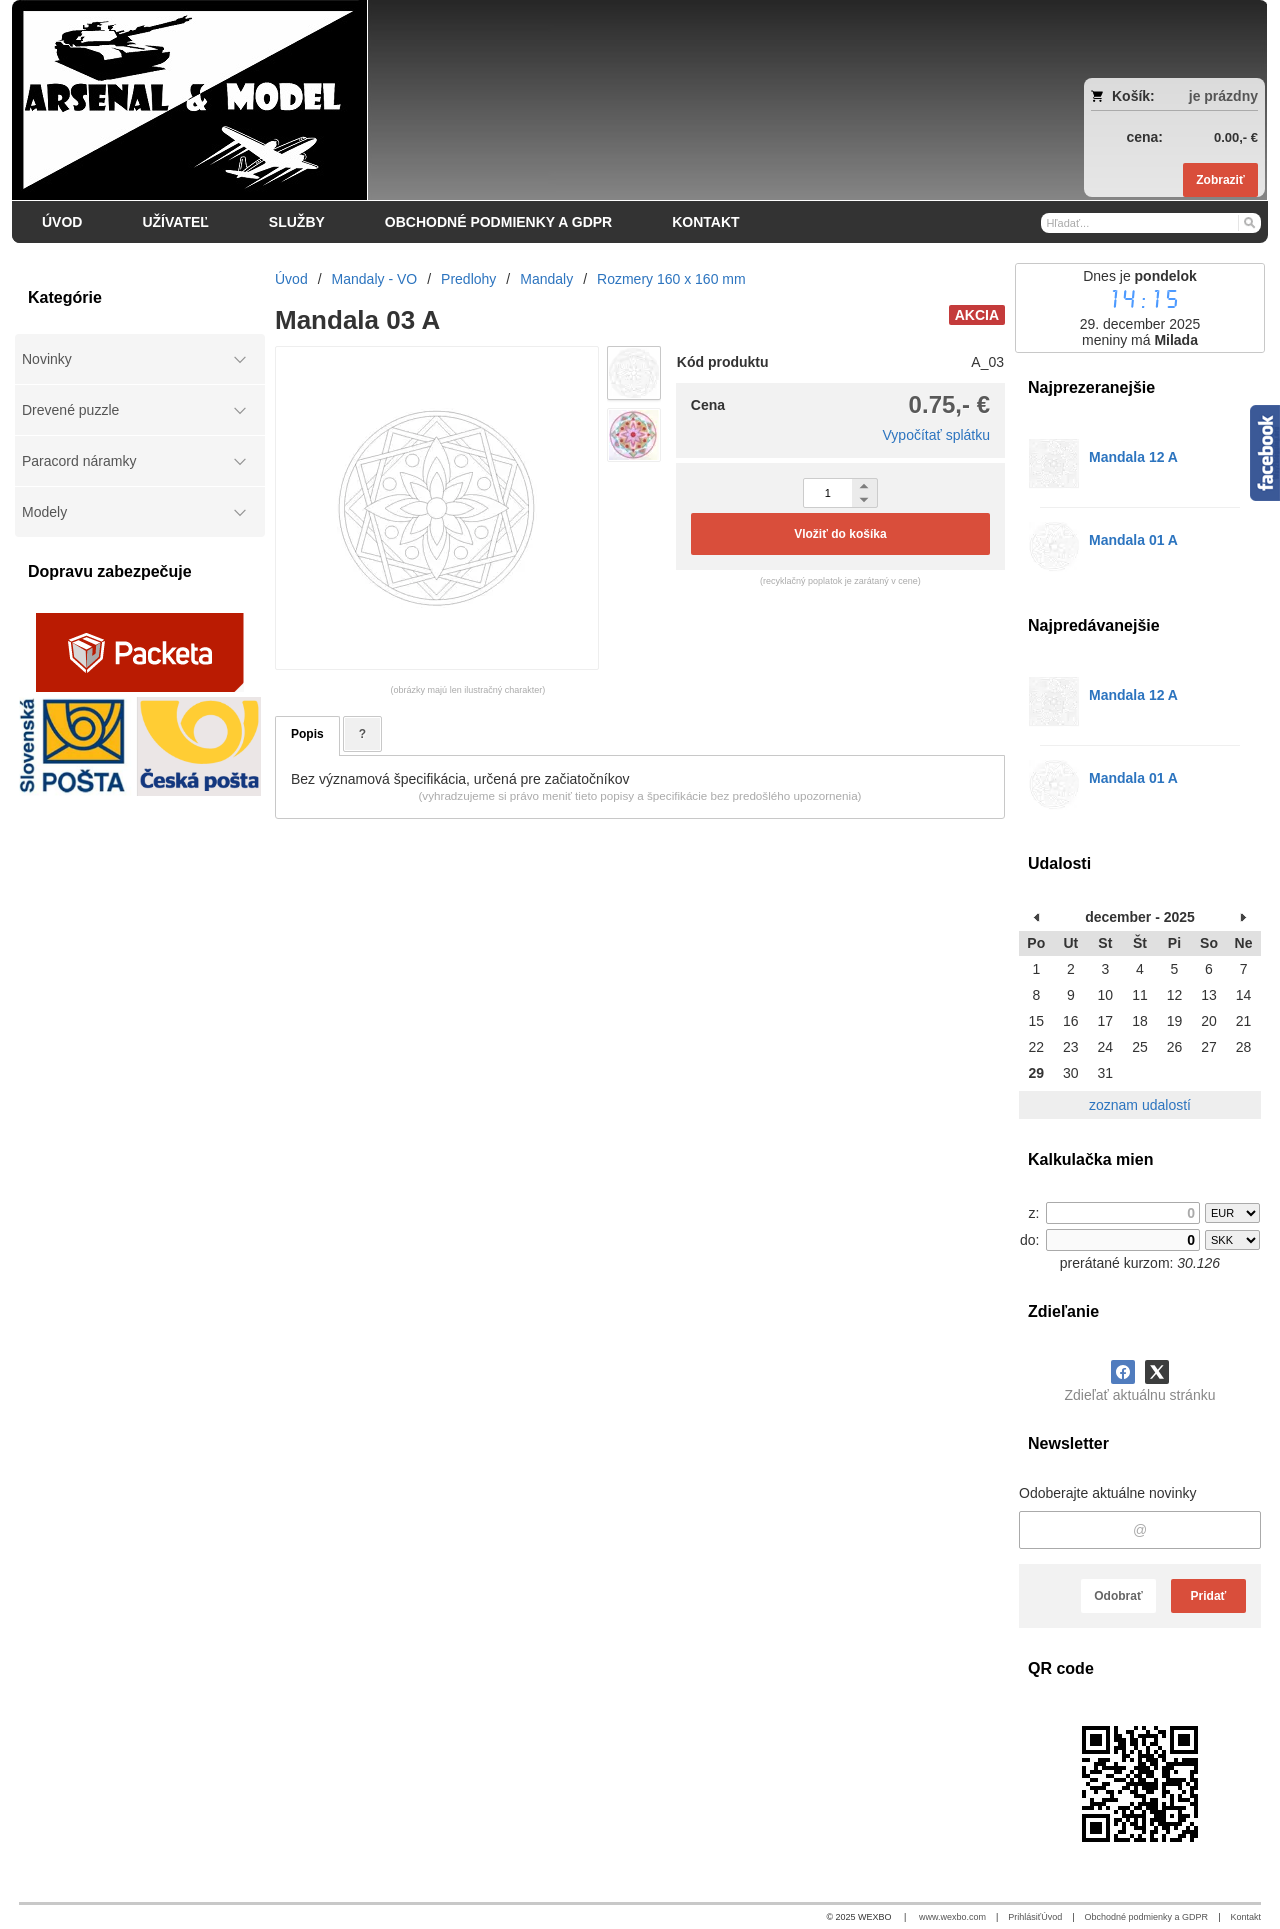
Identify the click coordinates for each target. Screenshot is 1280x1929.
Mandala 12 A (1133, 457)
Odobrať (1118, 1596)
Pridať (1209, 1596)
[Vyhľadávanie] (1151, 223)
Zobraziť (1220, 180)
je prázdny (1223, 96)
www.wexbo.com (952, 1917)
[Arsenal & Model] (484, 100)
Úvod (1051, 1917)
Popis (307, 734)
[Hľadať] (1248, 222)
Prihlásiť (1024, 1917)
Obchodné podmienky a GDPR (1147, 1917)
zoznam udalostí (1140, 1105)
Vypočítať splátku (936, 435)
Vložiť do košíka (840, 534)
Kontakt (1245, 1917)
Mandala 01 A (1133, 540)
